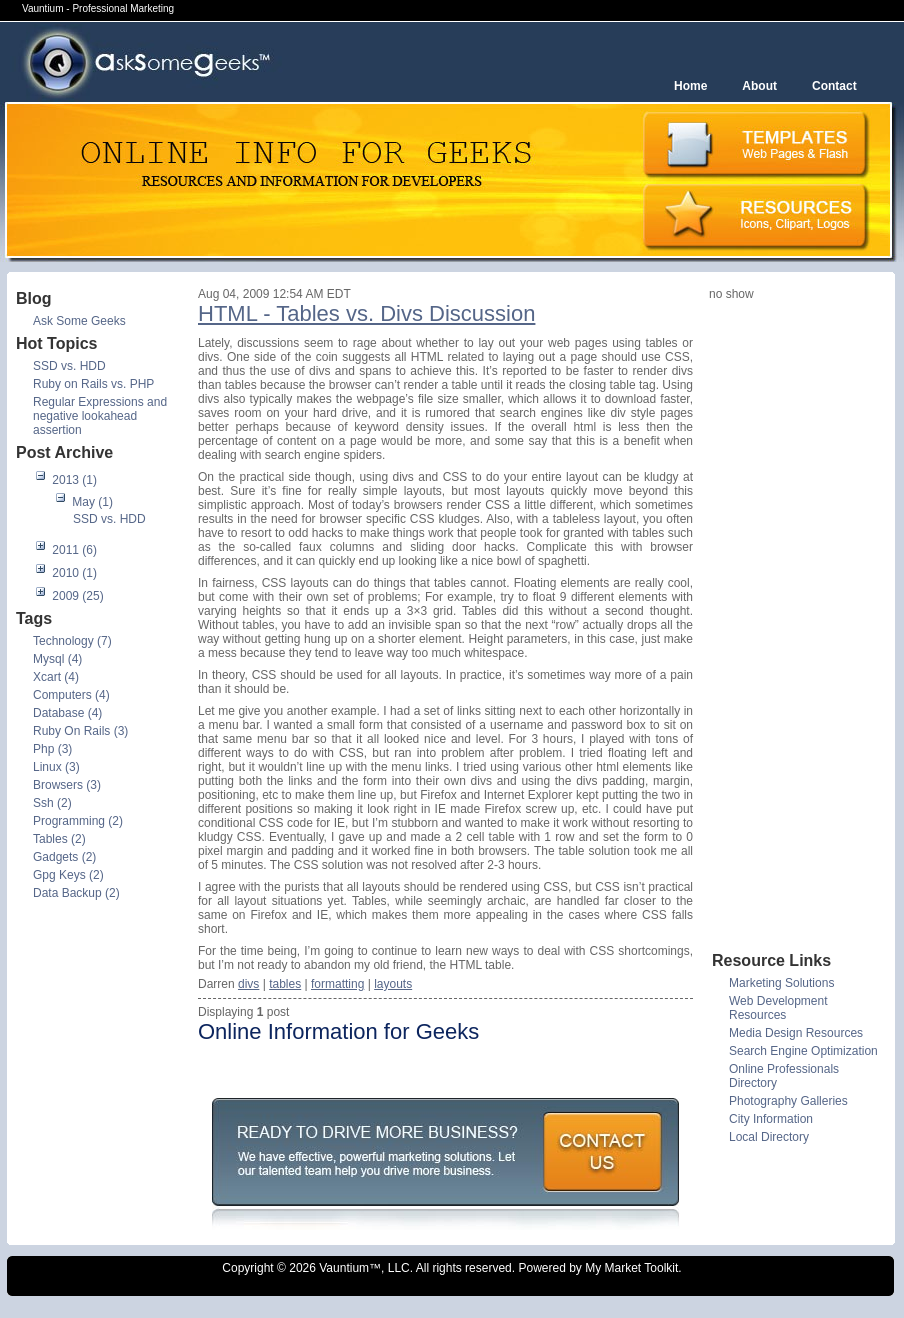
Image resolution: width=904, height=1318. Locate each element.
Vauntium (344, 1268)
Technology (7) (72, 641)
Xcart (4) (56, 677)
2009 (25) (77, 596)
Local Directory (769, 1137)
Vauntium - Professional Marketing (98, 8)
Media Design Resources (796, 1033)
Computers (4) (71, 695)
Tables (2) (59, 839)
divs (248, 984)
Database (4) (67, 713)
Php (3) (52, 749)
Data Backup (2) (76, 893)
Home (690, 86)
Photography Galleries (788, 1101)
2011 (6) (74, 550)
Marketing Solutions (781, 983)
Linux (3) (56, 767)
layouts (393, 984)
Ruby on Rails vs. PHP (93, 384)
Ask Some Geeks (79, 321)
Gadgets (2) (64, 857)
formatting (337, 984)
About (759, 86)
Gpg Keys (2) (68, 875)
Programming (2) (78, 821)
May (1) (92, 502)
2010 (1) (74, 573)
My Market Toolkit (631, 1268)
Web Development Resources (778, 1008)
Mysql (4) (57, 659)
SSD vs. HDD (69, 366)
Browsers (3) (67, 785)
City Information (771, 1119)
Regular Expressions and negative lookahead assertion (100, 416)
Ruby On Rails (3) (80, 731)
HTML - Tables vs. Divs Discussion (366, 313)
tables (285, 984)
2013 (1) (74, 480)
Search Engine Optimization (803, 1051)
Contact (834, 86)
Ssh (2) (52, 803)
